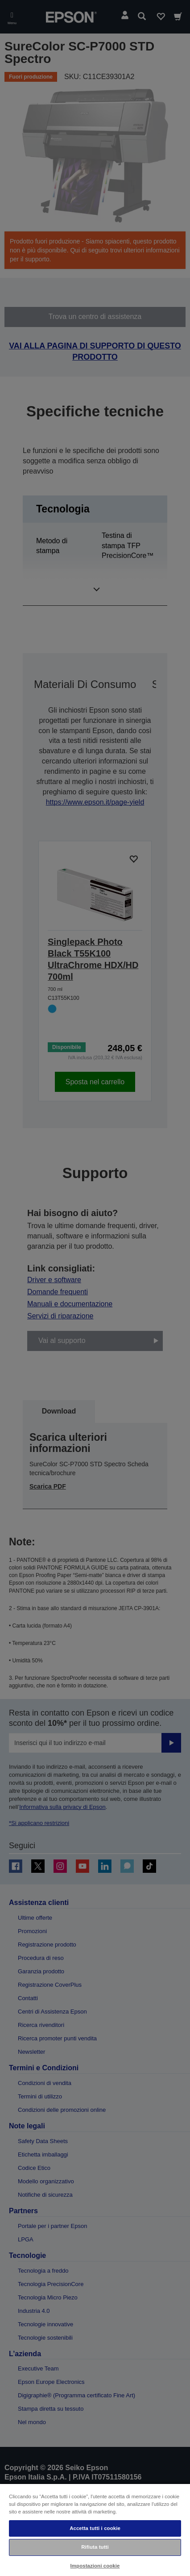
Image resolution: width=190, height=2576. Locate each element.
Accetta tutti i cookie (95, 2528)
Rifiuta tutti (95, 2547)
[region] (95, 2529)
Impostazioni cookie (95, 2565)
